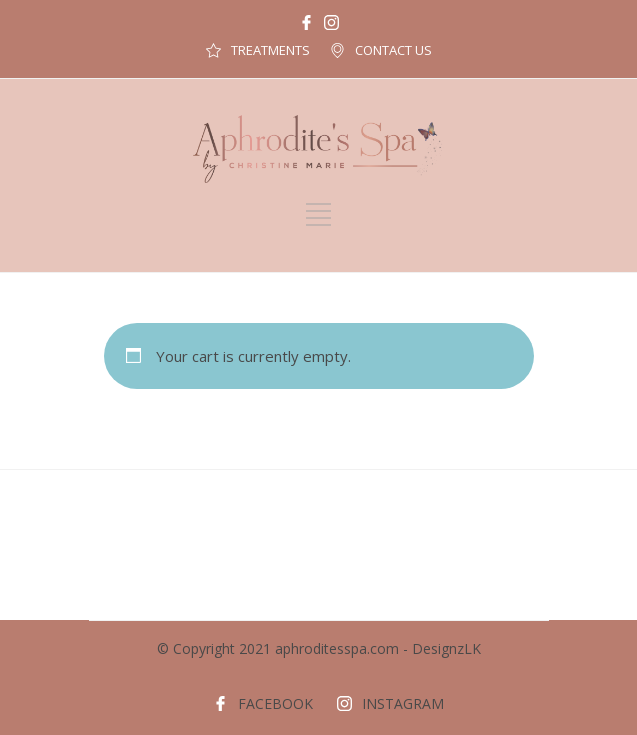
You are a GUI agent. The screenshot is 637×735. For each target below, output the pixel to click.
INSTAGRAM (403, 703)
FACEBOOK (275, 703)
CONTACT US (393, 50)
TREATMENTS (270, 50)
